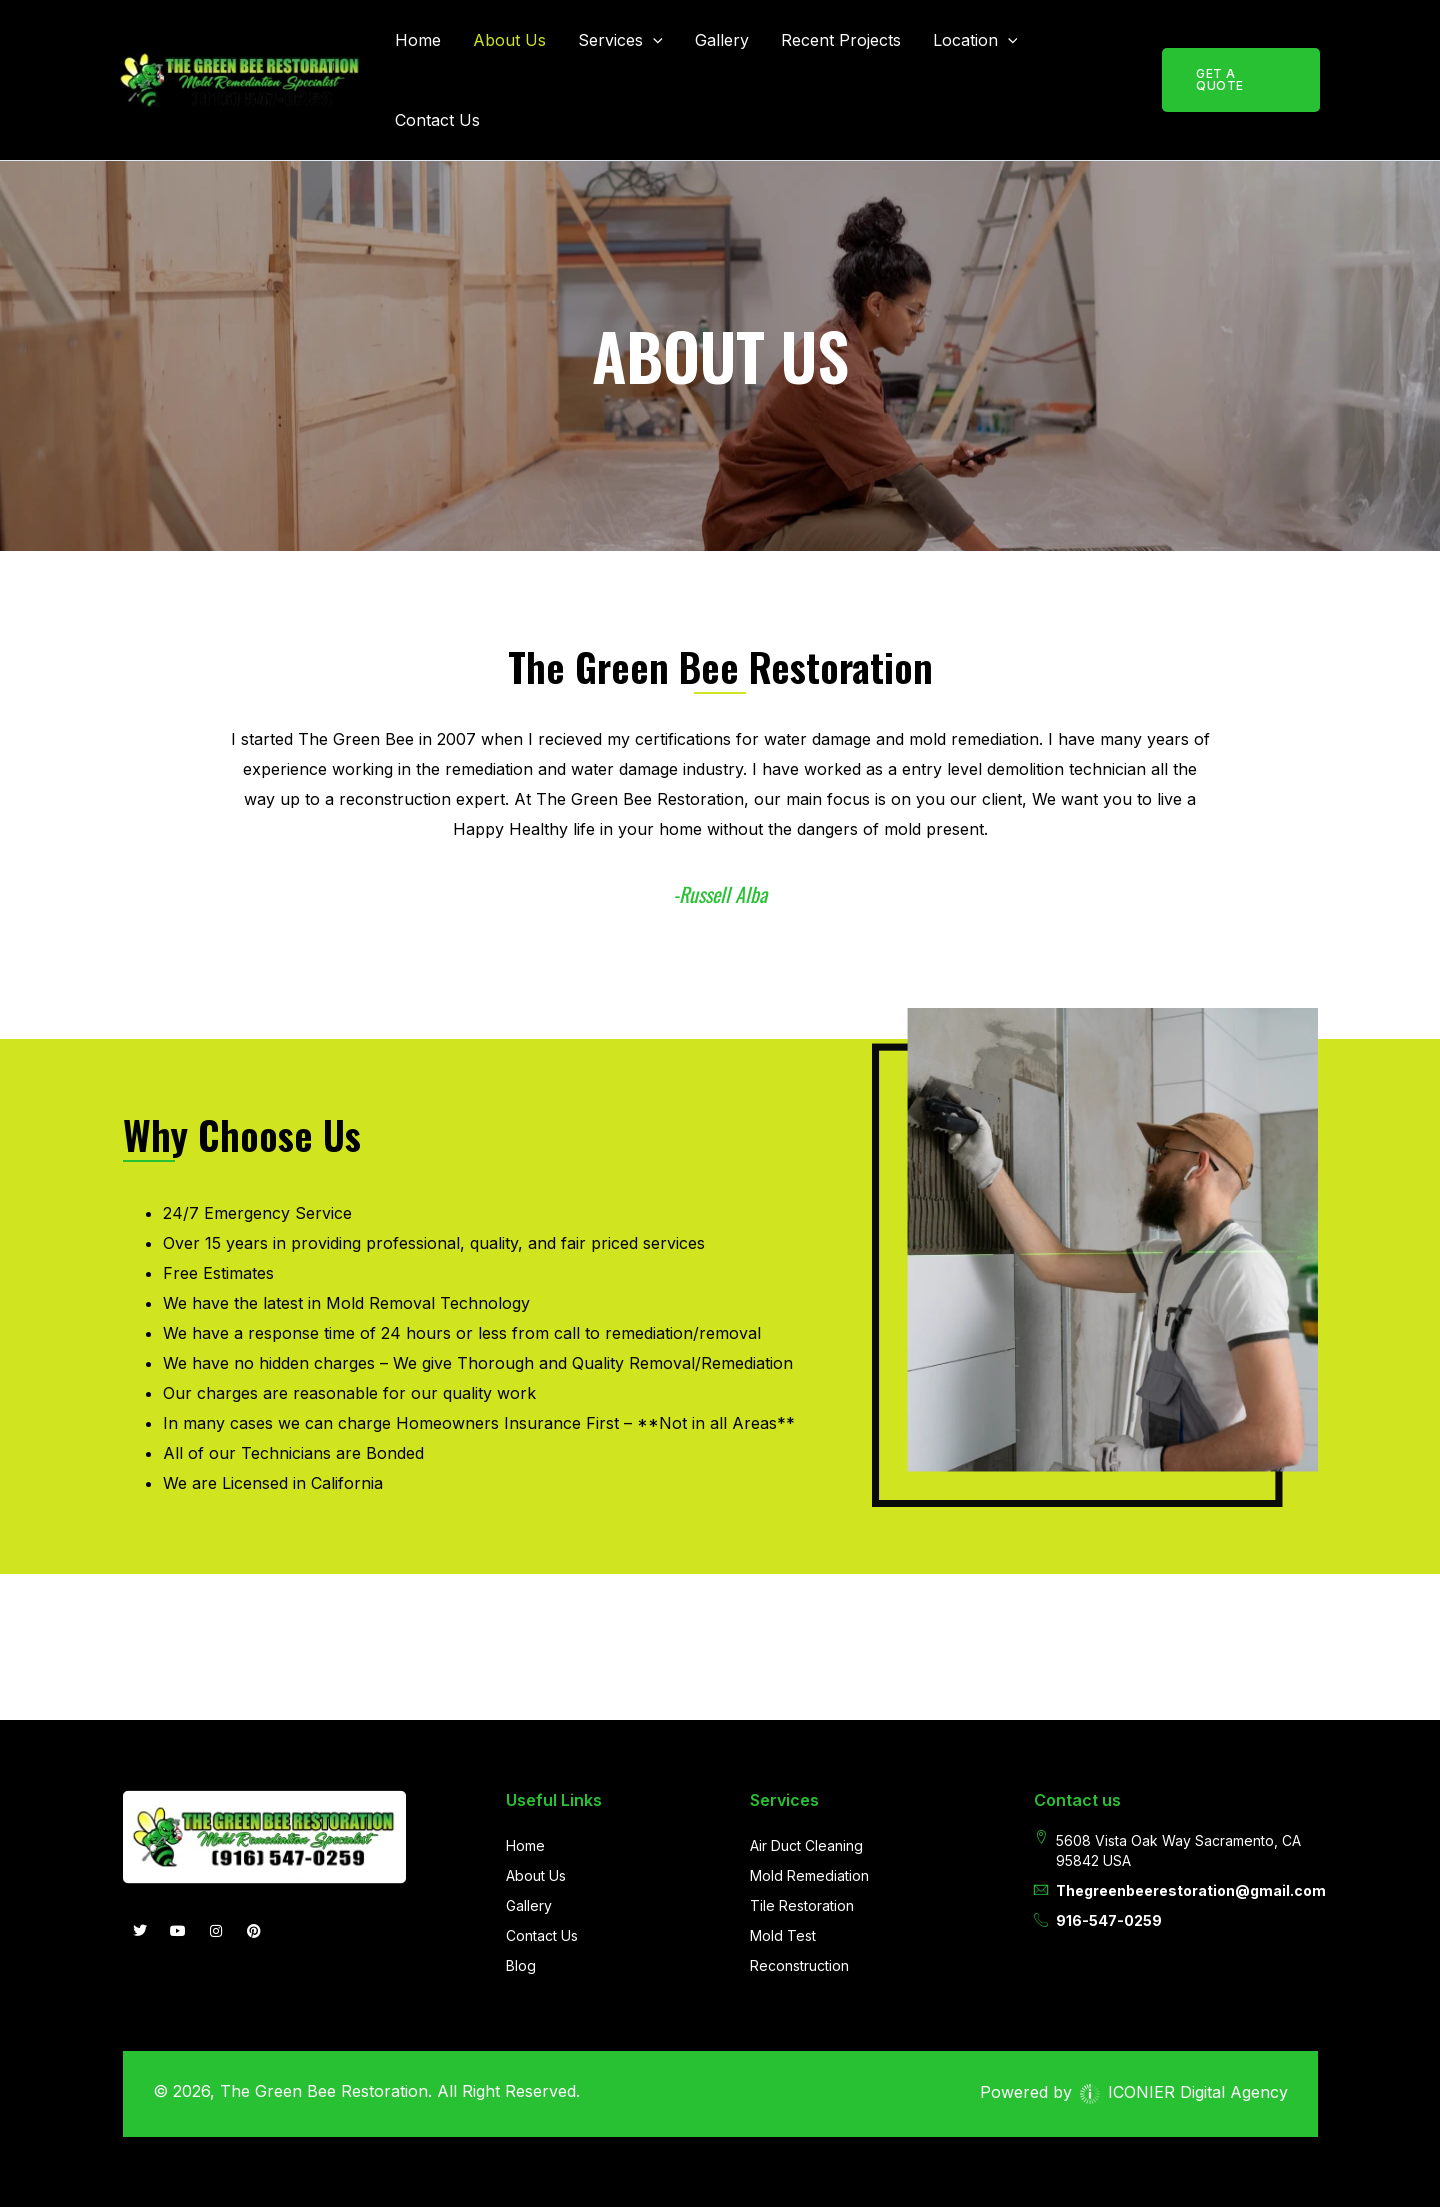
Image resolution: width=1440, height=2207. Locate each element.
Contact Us (437, 120)
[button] (653, 40)
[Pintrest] (254, 1931)
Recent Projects (841, 40)
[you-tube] (178, 1931)
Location (975, 40)
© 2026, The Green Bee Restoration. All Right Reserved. (366, 2091)
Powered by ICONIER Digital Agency (1134, 2092)
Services (620, 40)
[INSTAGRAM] (216, 1931)
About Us (509, 40)
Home (418, 40)
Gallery (722, 40)
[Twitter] (140, 1931)
